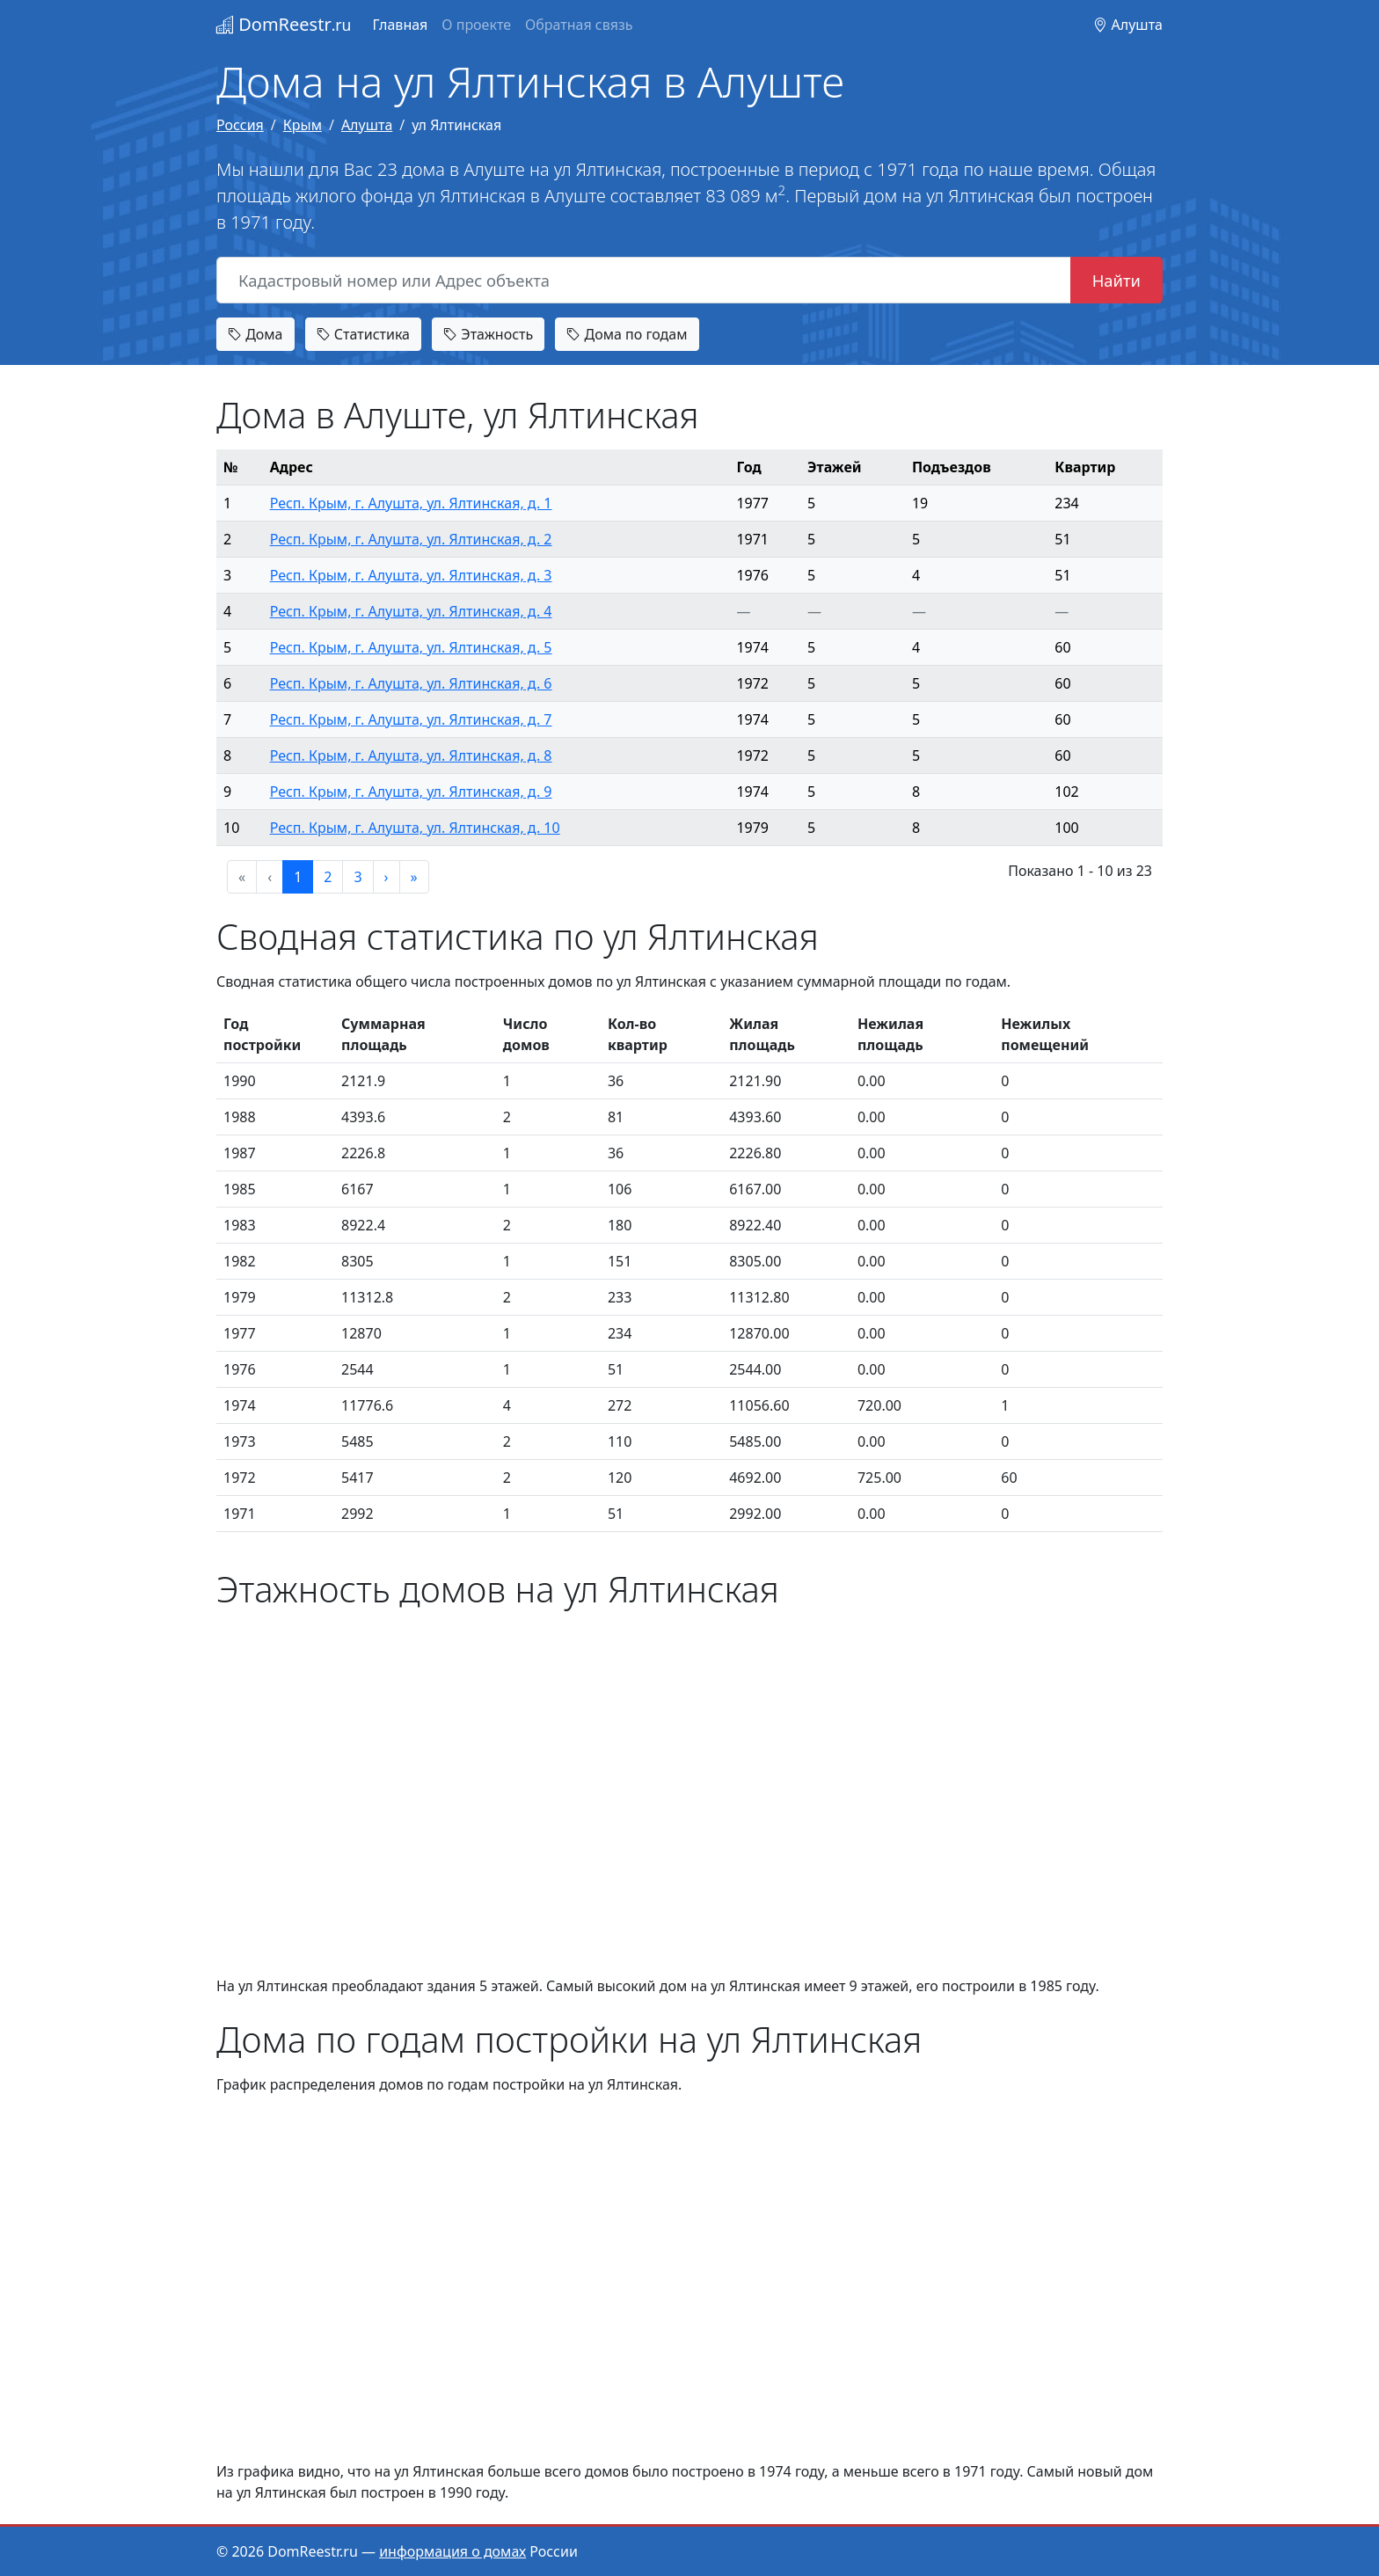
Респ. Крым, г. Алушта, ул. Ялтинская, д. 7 (411, 719)
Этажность (488, 334)
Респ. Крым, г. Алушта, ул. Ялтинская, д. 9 (411, 791)
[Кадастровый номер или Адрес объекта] (643, 280)
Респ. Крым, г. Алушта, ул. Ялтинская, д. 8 (411, 755)
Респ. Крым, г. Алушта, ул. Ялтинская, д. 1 (411, 503)
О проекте (476, 24)
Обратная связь (578, 24)
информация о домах (452, 2551)
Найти (1116, 280)
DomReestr (283, 24)
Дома (255, 334)
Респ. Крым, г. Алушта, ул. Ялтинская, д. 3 (411, 575)
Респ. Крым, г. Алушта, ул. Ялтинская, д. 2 (411, 539)
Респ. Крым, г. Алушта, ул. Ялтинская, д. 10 (415, 827)
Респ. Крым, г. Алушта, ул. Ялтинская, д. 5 (411, 647)
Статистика (363, 334)
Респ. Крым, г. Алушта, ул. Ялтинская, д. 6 (411, 683)
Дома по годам (626, 334)
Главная (399, 24)
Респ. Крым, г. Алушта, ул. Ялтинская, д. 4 (411, 611)
